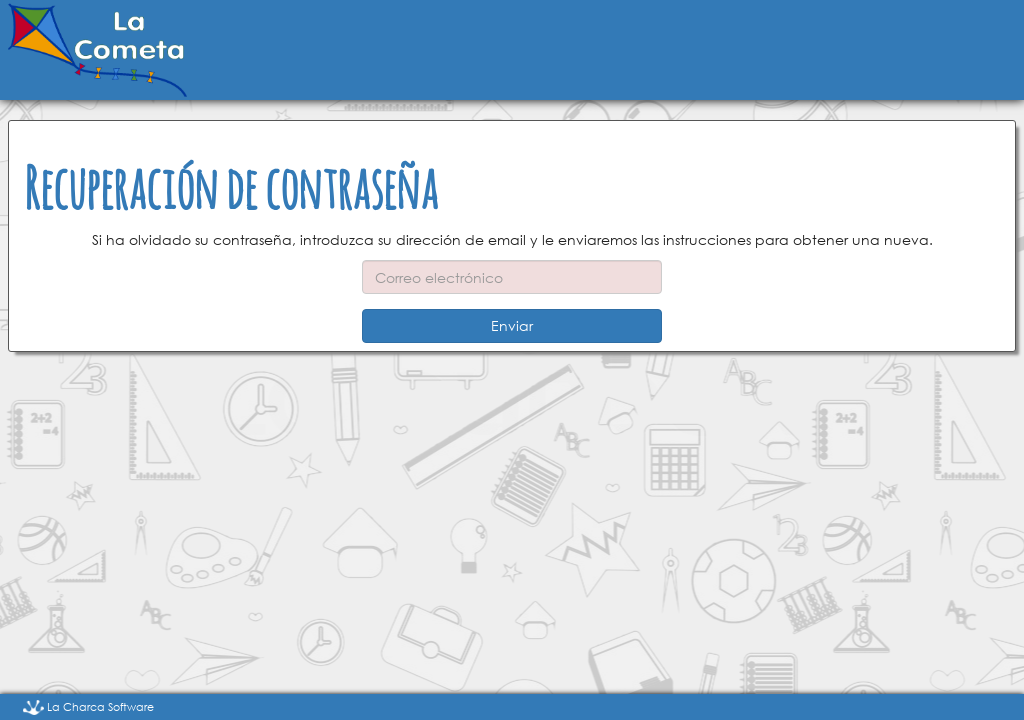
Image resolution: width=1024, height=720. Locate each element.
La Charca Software (88, 706)
